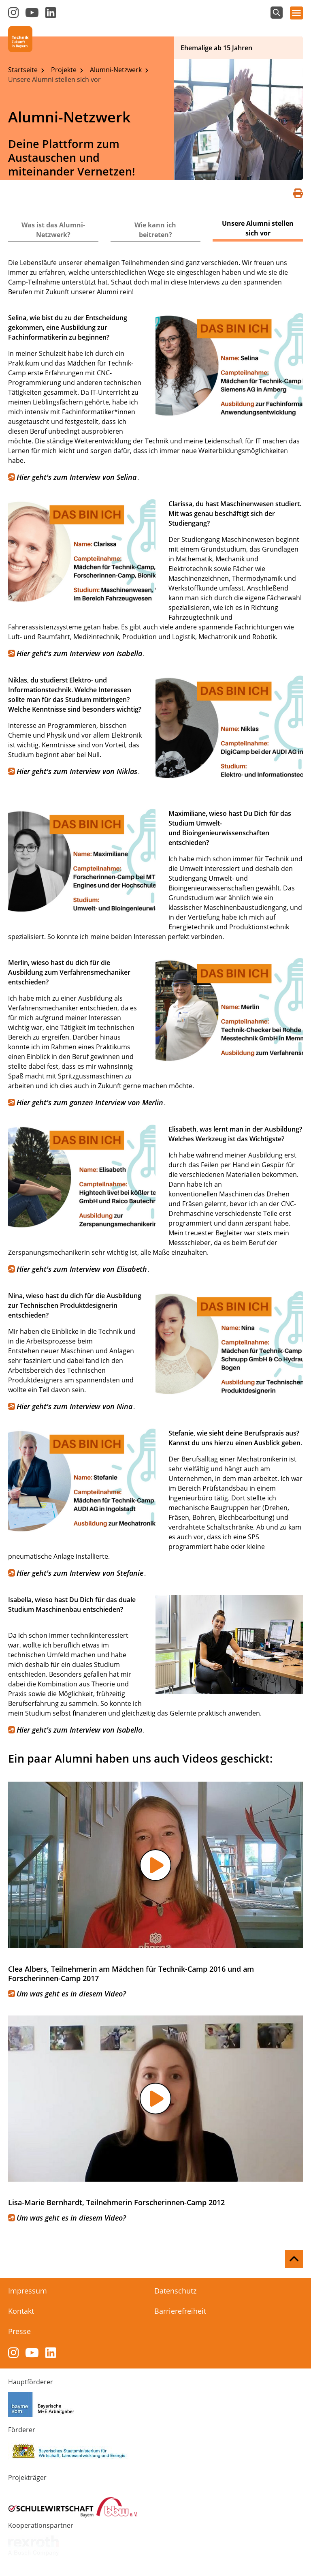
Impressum (27, 2291)
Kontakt (21, 2311)
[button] (155, 1865)
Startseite (23, 69)
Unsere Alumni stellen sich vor (54, 79)
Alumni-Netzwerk (116, 69)
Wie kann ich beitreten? (155, 229)
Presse (19, 2331)
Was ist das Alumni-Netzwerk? (53, 229)
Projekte (64, 69)
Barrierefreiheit (180, 2311)
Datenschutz (175, 2291)
